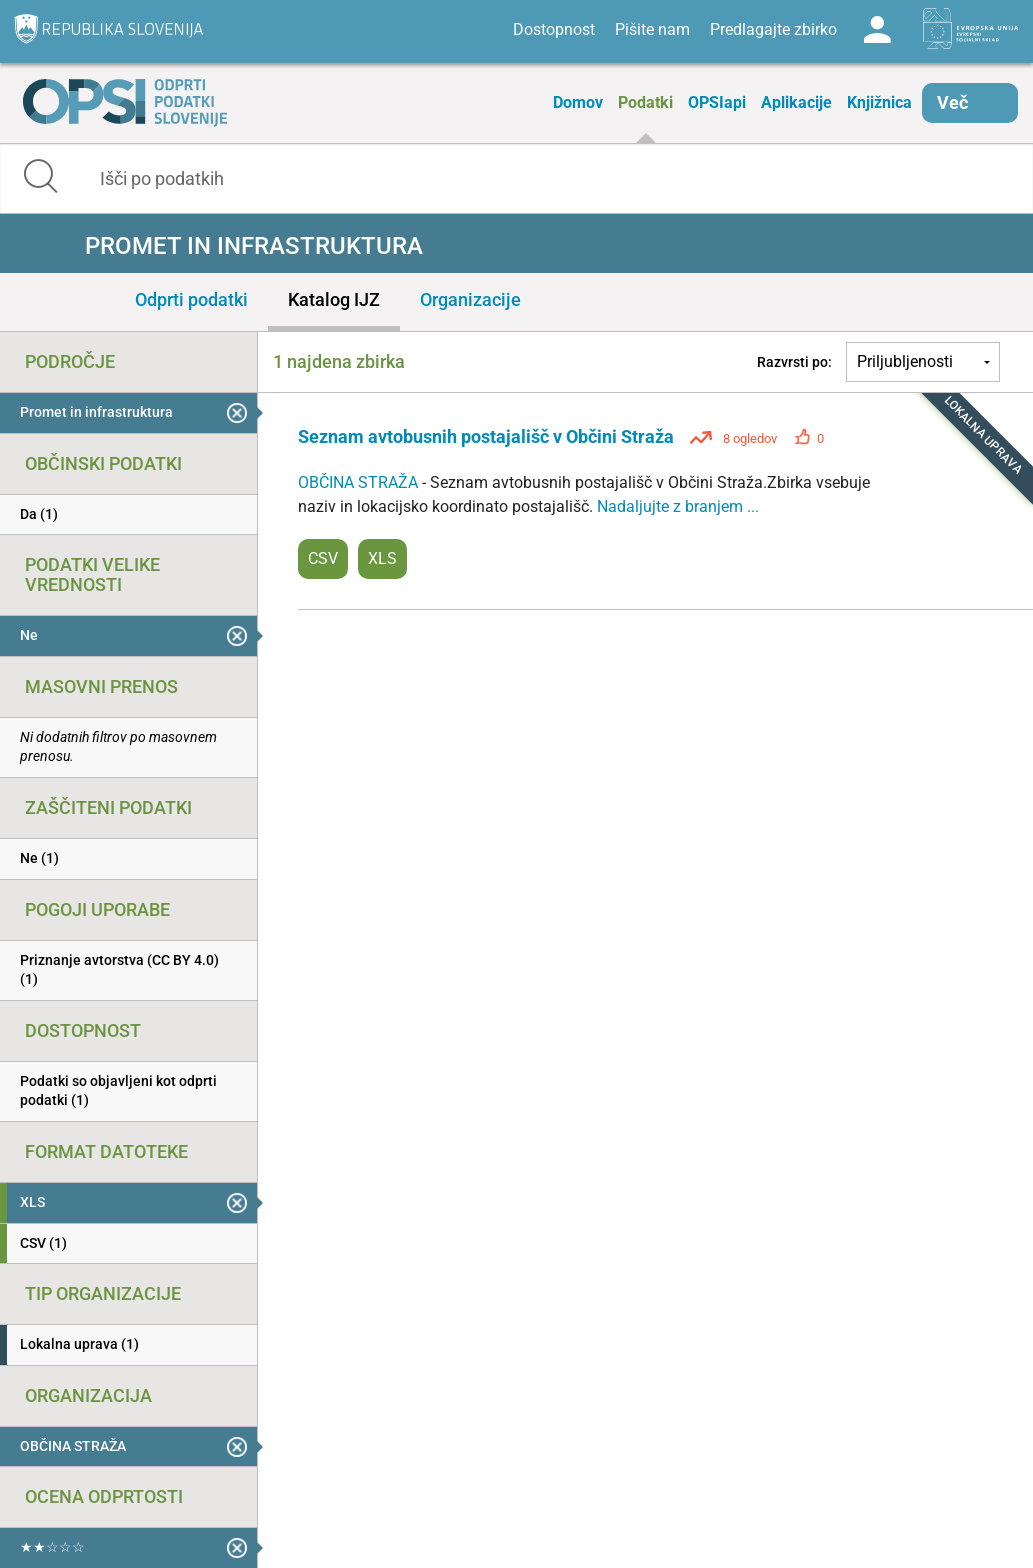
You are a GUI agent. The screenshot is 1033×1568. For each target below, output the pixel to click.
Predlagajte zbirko (773, 29)
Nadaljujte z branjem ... (678, 506)
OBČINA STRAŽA (360, 482)
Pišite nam (652, 29)
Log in (877, 30)
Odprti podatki (191, 299)
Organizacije (470, 299)
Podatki (645, 102)
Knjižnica (879, 102)
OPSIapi (717, 102)
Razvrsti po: (794, 362)
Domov (578, 102)
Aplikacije (796, 102)
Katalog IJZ (334, 299)
